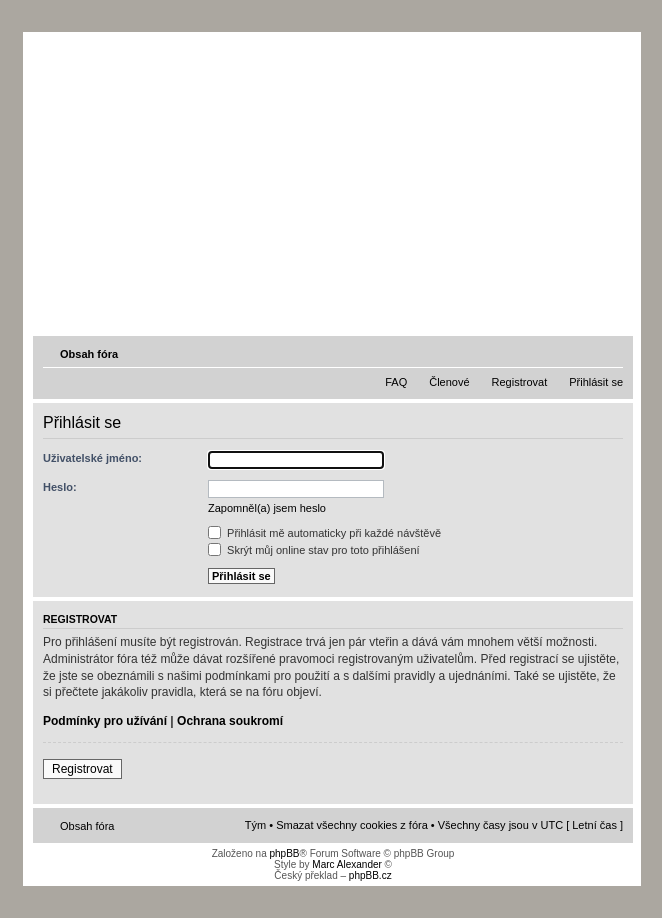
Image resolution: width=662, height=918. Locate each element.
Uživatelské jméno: (92, 458)
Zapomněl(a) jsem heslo (267, 508)
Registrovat (520, 382)
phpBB (284, 853)
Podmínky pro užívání (105, 721)
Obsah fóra (89, 354)
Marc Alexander (346, 864)
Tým (255, 825)
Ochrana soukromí (230, 721)
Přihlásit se (596, 382)
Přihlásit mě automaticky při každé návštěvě (324, 533)
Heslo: (60, 487)
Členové (449, 382)
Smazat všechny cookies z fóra (352, 825)
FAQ (396, 382)
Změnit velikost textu (610, 353)
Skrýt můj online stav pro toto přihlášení (314, 550)
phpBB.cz (370, 875)
